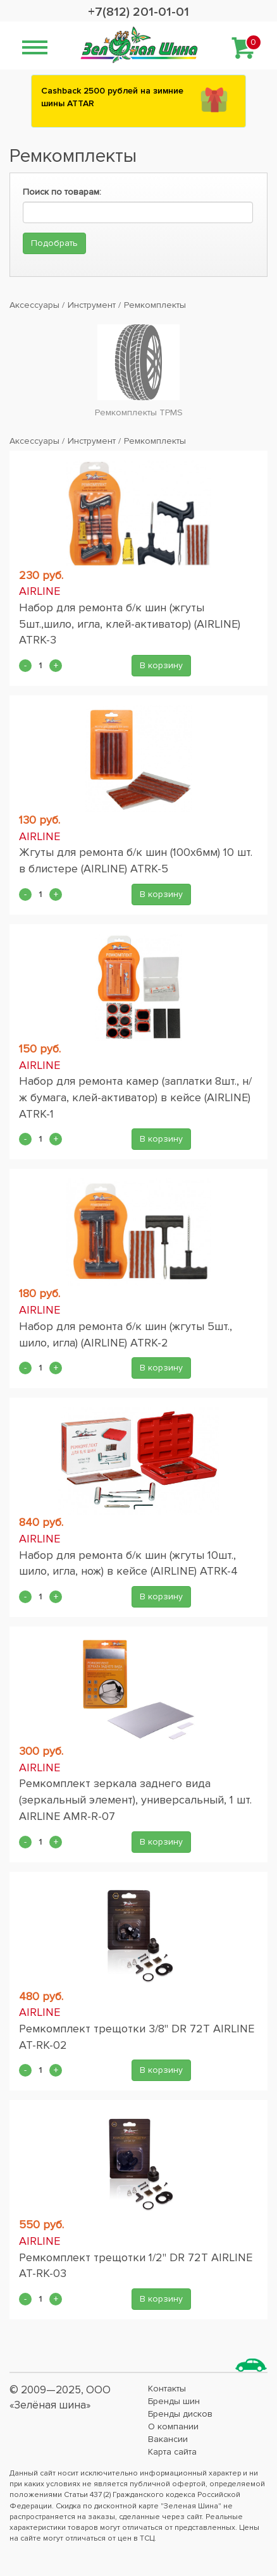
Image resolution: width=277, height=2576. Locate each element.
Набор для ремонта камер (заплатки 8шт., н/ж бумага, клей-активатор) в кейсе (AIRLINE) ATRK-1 (135, 1097)
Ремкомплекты (155, 305)
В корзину (161, 665)
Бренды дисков (180, 2413)
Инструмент (92, 305)
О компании (173, 2426)
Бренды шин (174, 2401)
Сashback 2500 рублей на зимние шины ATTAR (112, 97)
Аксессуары (34, 305)
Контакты (167, 2388)
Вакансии (168, 2439)
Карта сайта (172, 2451)
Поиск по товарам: (62, 191)
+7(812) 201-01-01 (138, 12)
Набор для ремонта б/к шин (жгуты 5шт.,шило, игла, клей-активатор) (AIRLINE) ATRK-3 (129, 624)
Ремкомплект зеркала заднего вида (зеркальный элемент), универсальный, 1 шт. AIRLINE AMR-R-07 (135, 1799)
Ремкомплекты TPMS (139, 412)
